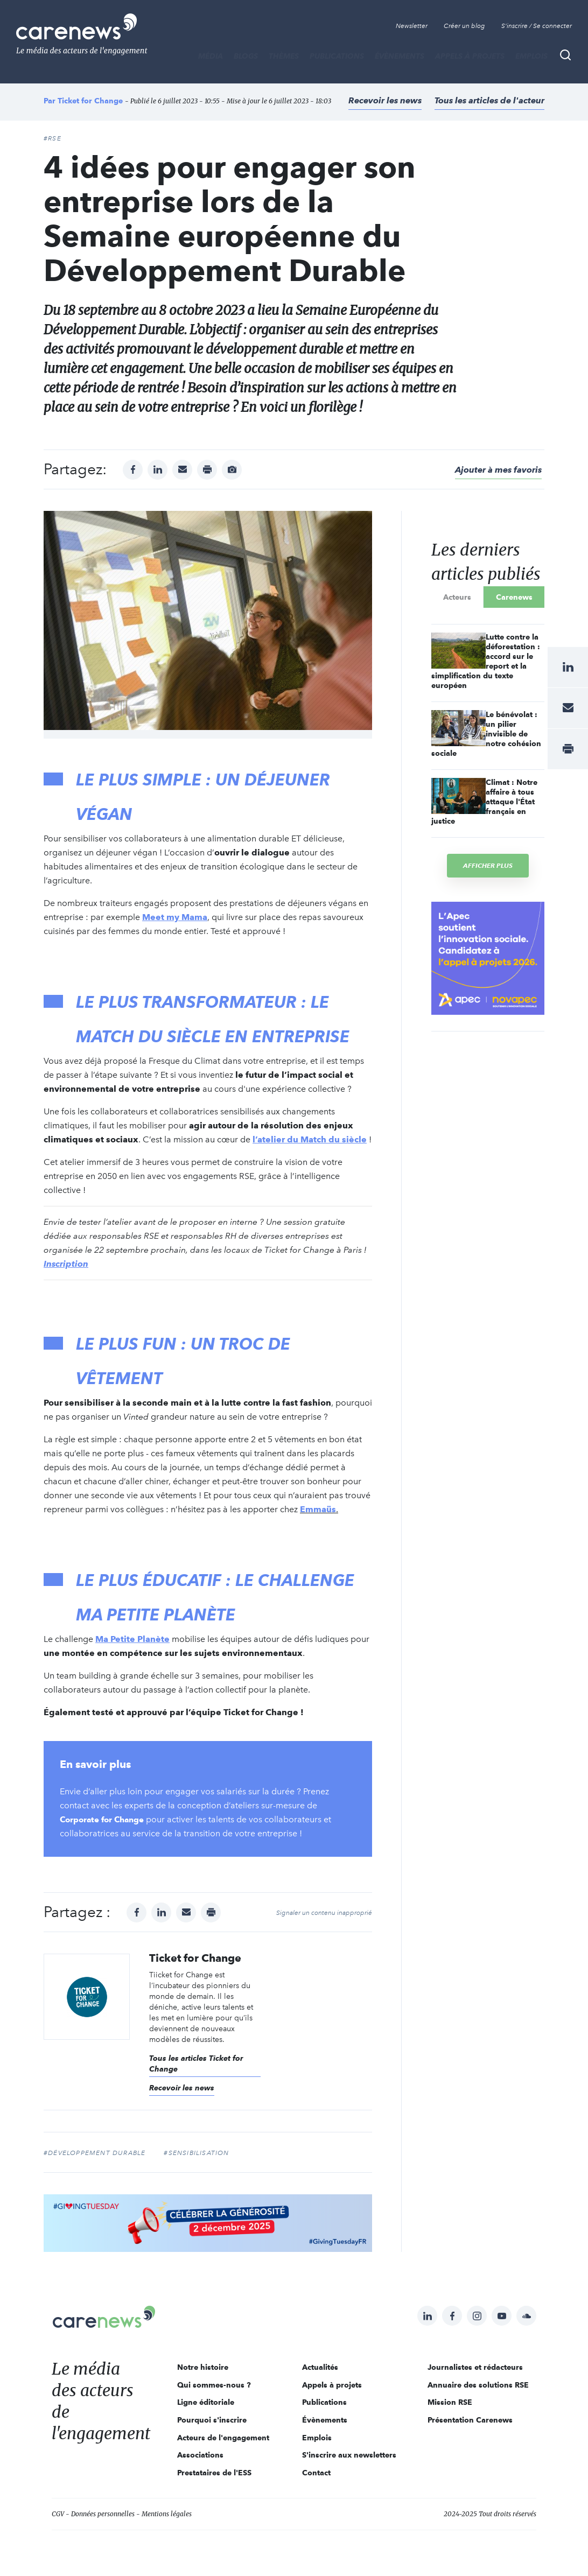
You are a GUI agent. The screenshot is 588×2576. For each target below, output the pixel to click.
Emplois (531, 56)
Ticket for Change (90, 100)
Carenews (514, 597)
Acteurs (457, 597)
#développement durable (94, 2153)
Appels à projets (470, 56)
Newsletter (412, 26)
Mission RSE (450, 2402)
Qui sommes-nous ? (214, 2385)
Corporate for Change (105, 1819)
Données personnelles (103, 2514)
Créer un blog (464, 26)
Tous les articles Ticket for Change (196, 2063)
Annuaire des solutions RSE (478, 2385)
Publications (337, 56)
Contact (316, 2472)
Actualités (320, 2367)
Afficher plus (488, 865)
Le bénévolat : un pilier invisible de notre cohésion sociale (486, 733)
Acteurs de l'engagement (223, 2437)
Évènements (399, 56)
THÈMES (284, 56)
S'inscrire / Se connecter (536, 26)
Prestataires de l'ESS (214, 2472)
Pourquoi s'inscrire (212, 2420)
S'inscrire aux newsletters (349, 2455)
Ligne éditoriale (205, 2402)
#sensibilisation (196, 2153)
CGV (58, 2514)
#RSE (52, 138)
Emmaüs (318, 1509)
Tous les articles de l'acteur (489, 100)
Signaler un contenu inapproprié (324, 1913)
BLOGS (246, 56)
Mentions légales (167, 2514)
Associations (200, 2455)
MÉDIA (210, 56)
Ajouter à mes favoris (498, 470)
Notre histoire (202, 2367)
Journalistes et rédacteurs (475, 2367)
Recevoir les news (385, 100)
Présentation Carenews (470, 2420)
